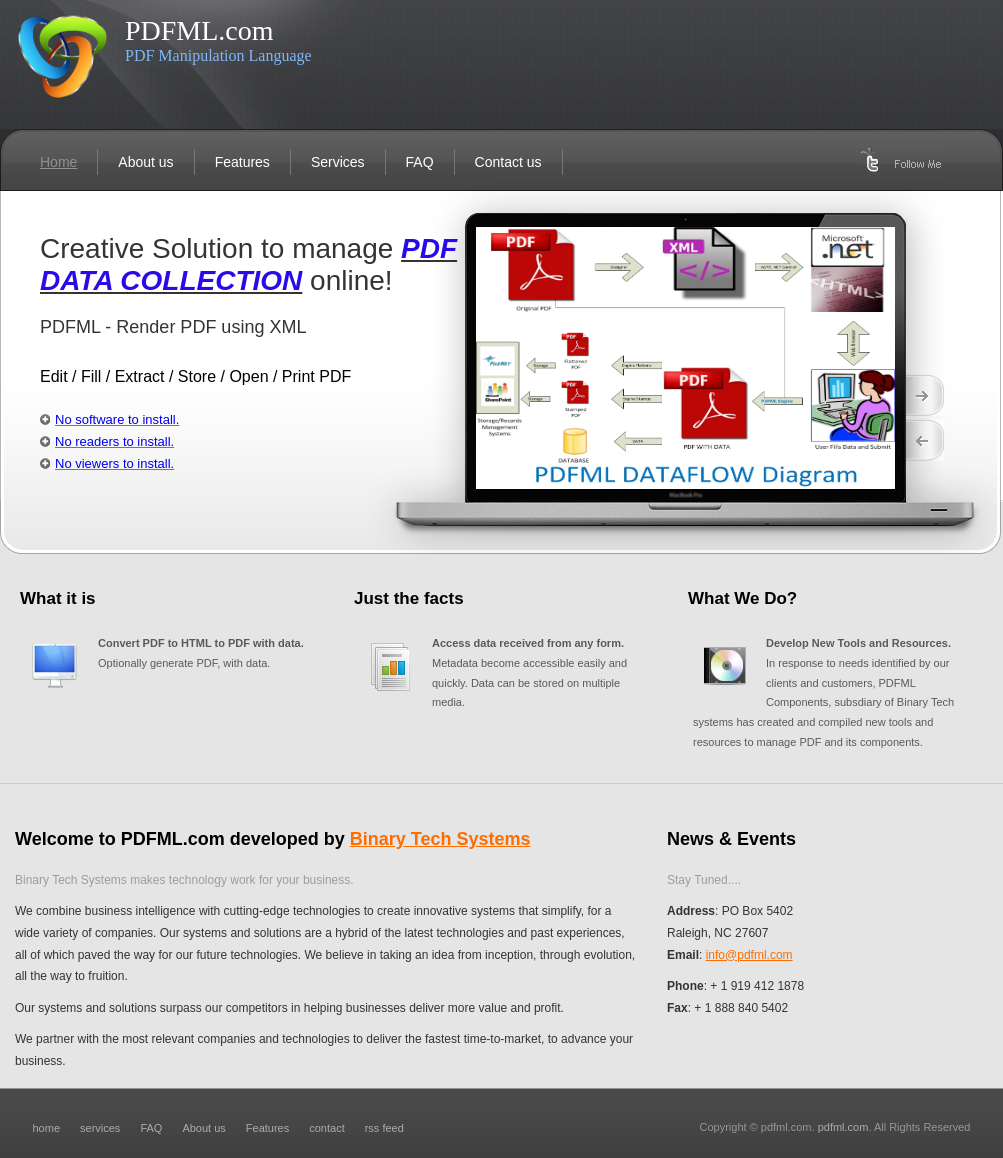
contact (326, 1128)
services (100, 1128)
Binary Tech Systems (440, 839)
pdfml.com (843, 1127)
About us (145, 162)
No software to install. (117, 419)
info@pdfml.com (749, 955)
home (47, 1128)
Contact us (508, 162)
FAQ (420, 162)
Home (58, 162)
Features (242, 162)
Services (338, 162)
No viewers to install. (114, 463)
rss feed (384, 1128)
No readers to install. (114, 441)
